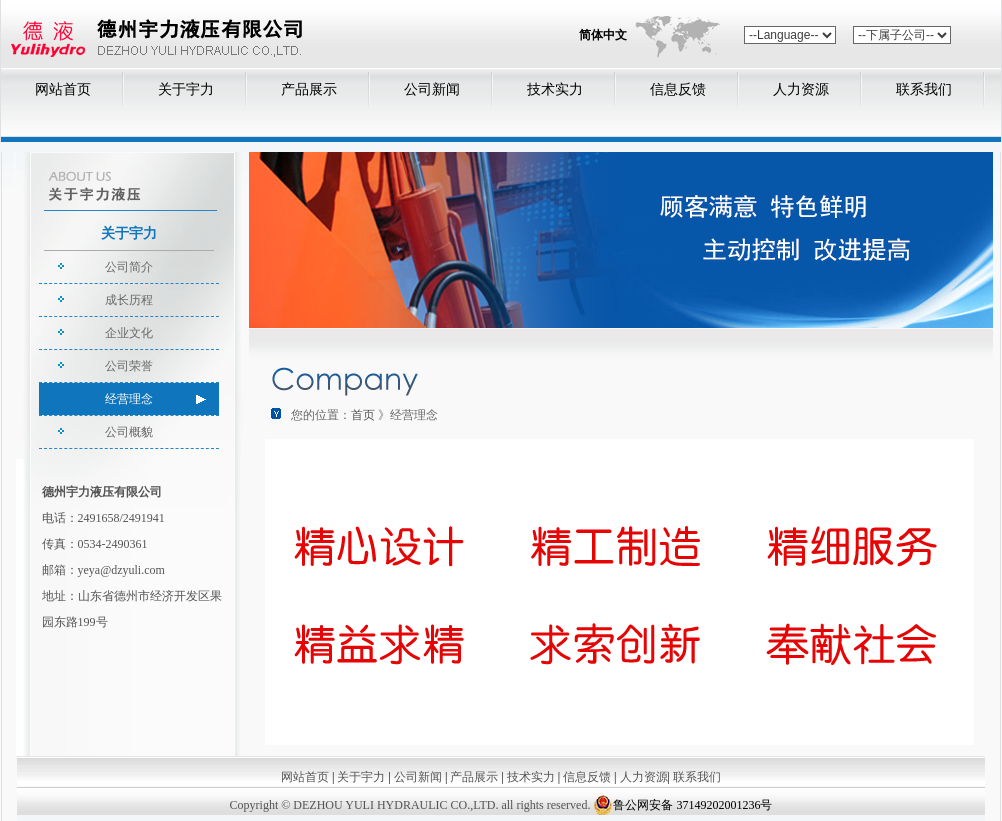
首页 (363, 415)
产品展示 (309, 89)
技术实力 (555, 89)
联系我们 (924, 89)
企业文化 (129, 333)
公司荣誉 (129, 366)
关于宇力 (186, 89)
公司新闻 (432, 89)
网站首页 (63, 89)
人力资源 (801, 89)
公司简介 (129, 267)
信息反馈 (678, 89)
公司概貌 (129, 432)
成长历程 (129, 300)
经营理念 (129, 399)
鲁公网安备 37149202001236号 (682, 805)
